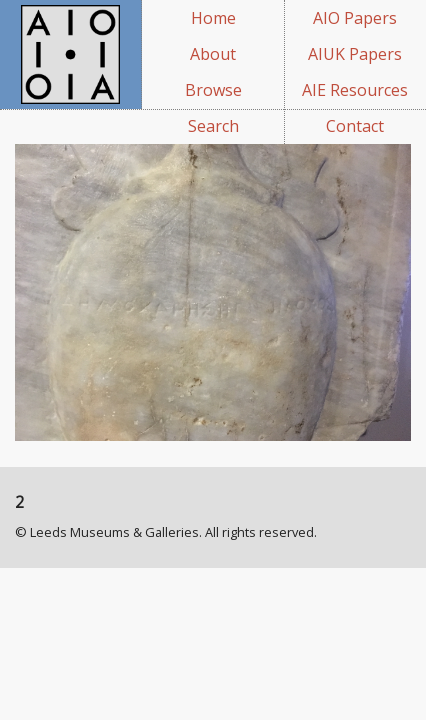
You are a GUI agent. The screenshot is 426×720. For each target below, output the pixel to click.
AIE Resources (355, 90)
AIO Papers (355, 18)
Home (213, 18)
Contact (355, 126)
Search (213, 126)
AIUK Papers (355, 54)
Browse (213, 90)
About (213, 54)
